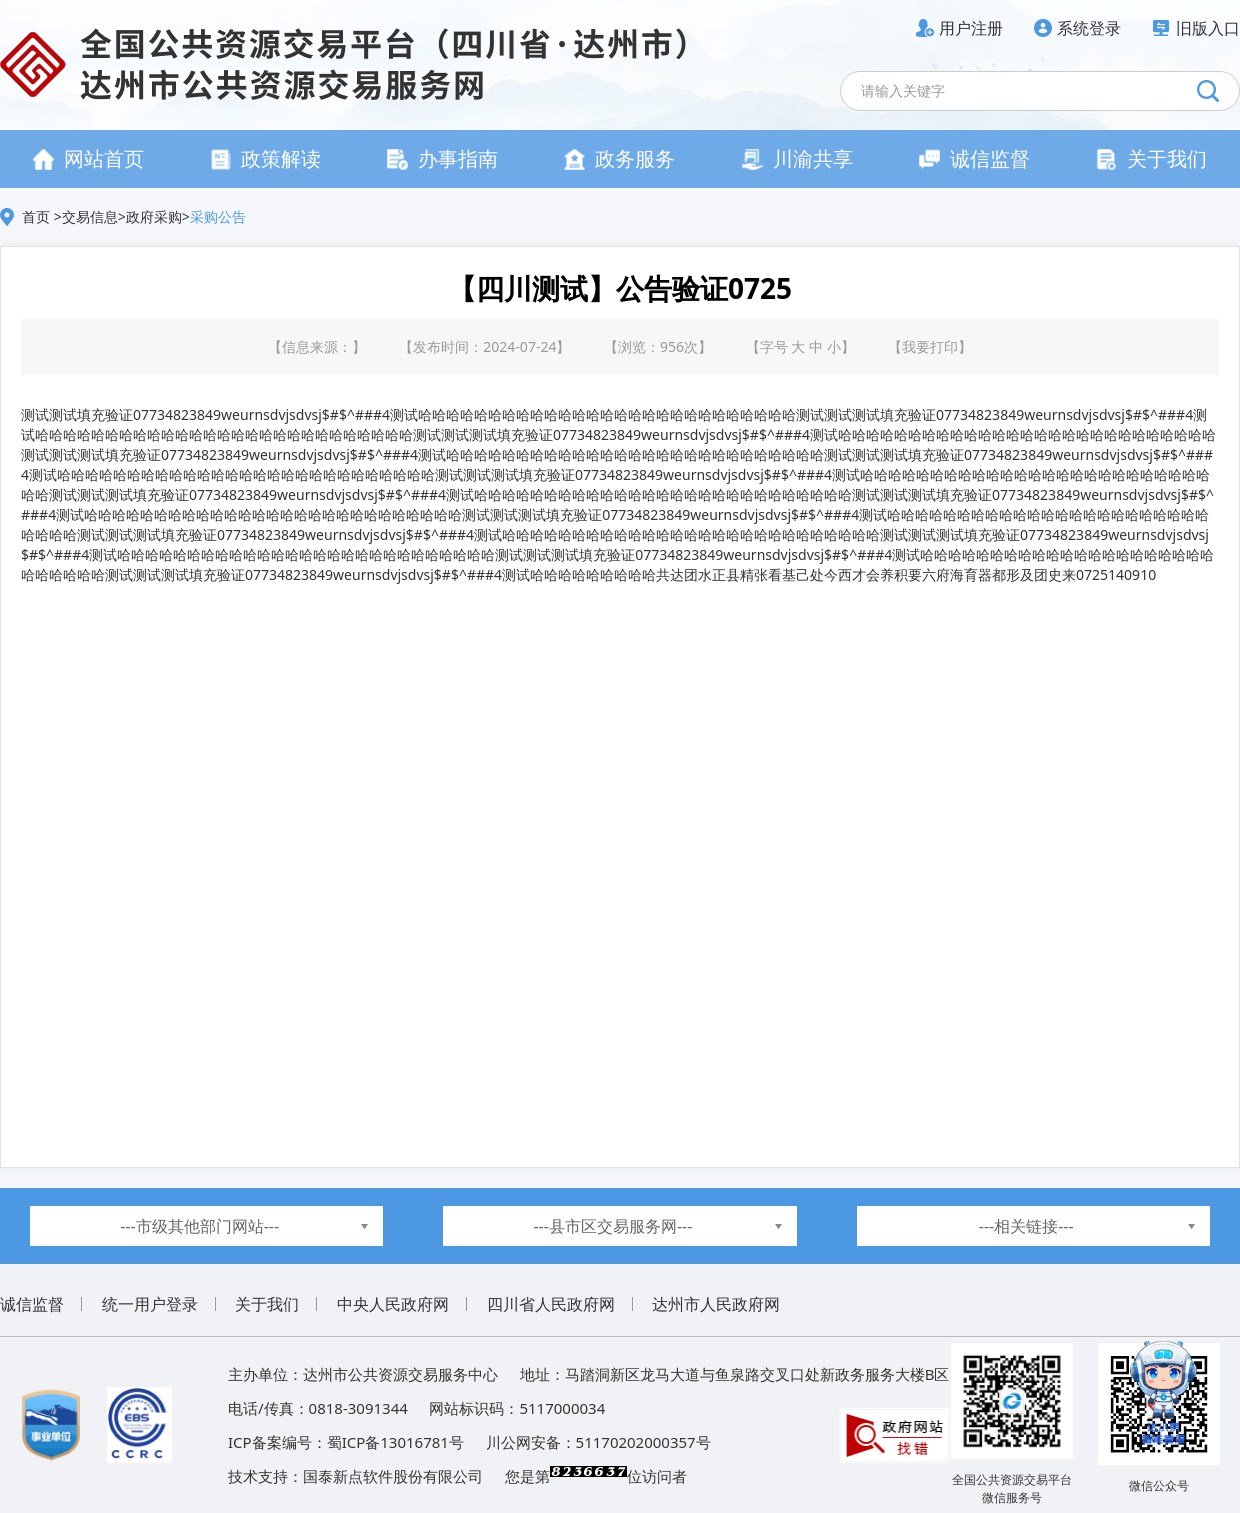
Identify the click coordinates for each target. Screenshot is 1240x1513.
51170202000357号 (643, 1442)
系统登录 (1089, 28)
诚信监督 (974, 158)
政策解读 (265, 158)
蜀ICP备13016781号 (395, 1442)
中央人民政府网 (393, 1304)
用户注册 (971, 28)
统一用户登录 (150, 1304)
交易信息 (90, 216)
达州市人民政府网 (716, 1304)
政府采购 (154, 216)
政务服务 (619, 158)
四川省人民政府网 (551, 1304)
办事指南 (442, 158)
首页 (38, 216)
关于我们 (1151, 158)
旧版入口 (1208, 28)
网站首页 (88, 158)
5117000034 (562, 1408)
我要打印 (930, 346)
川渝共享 (797, 158)
